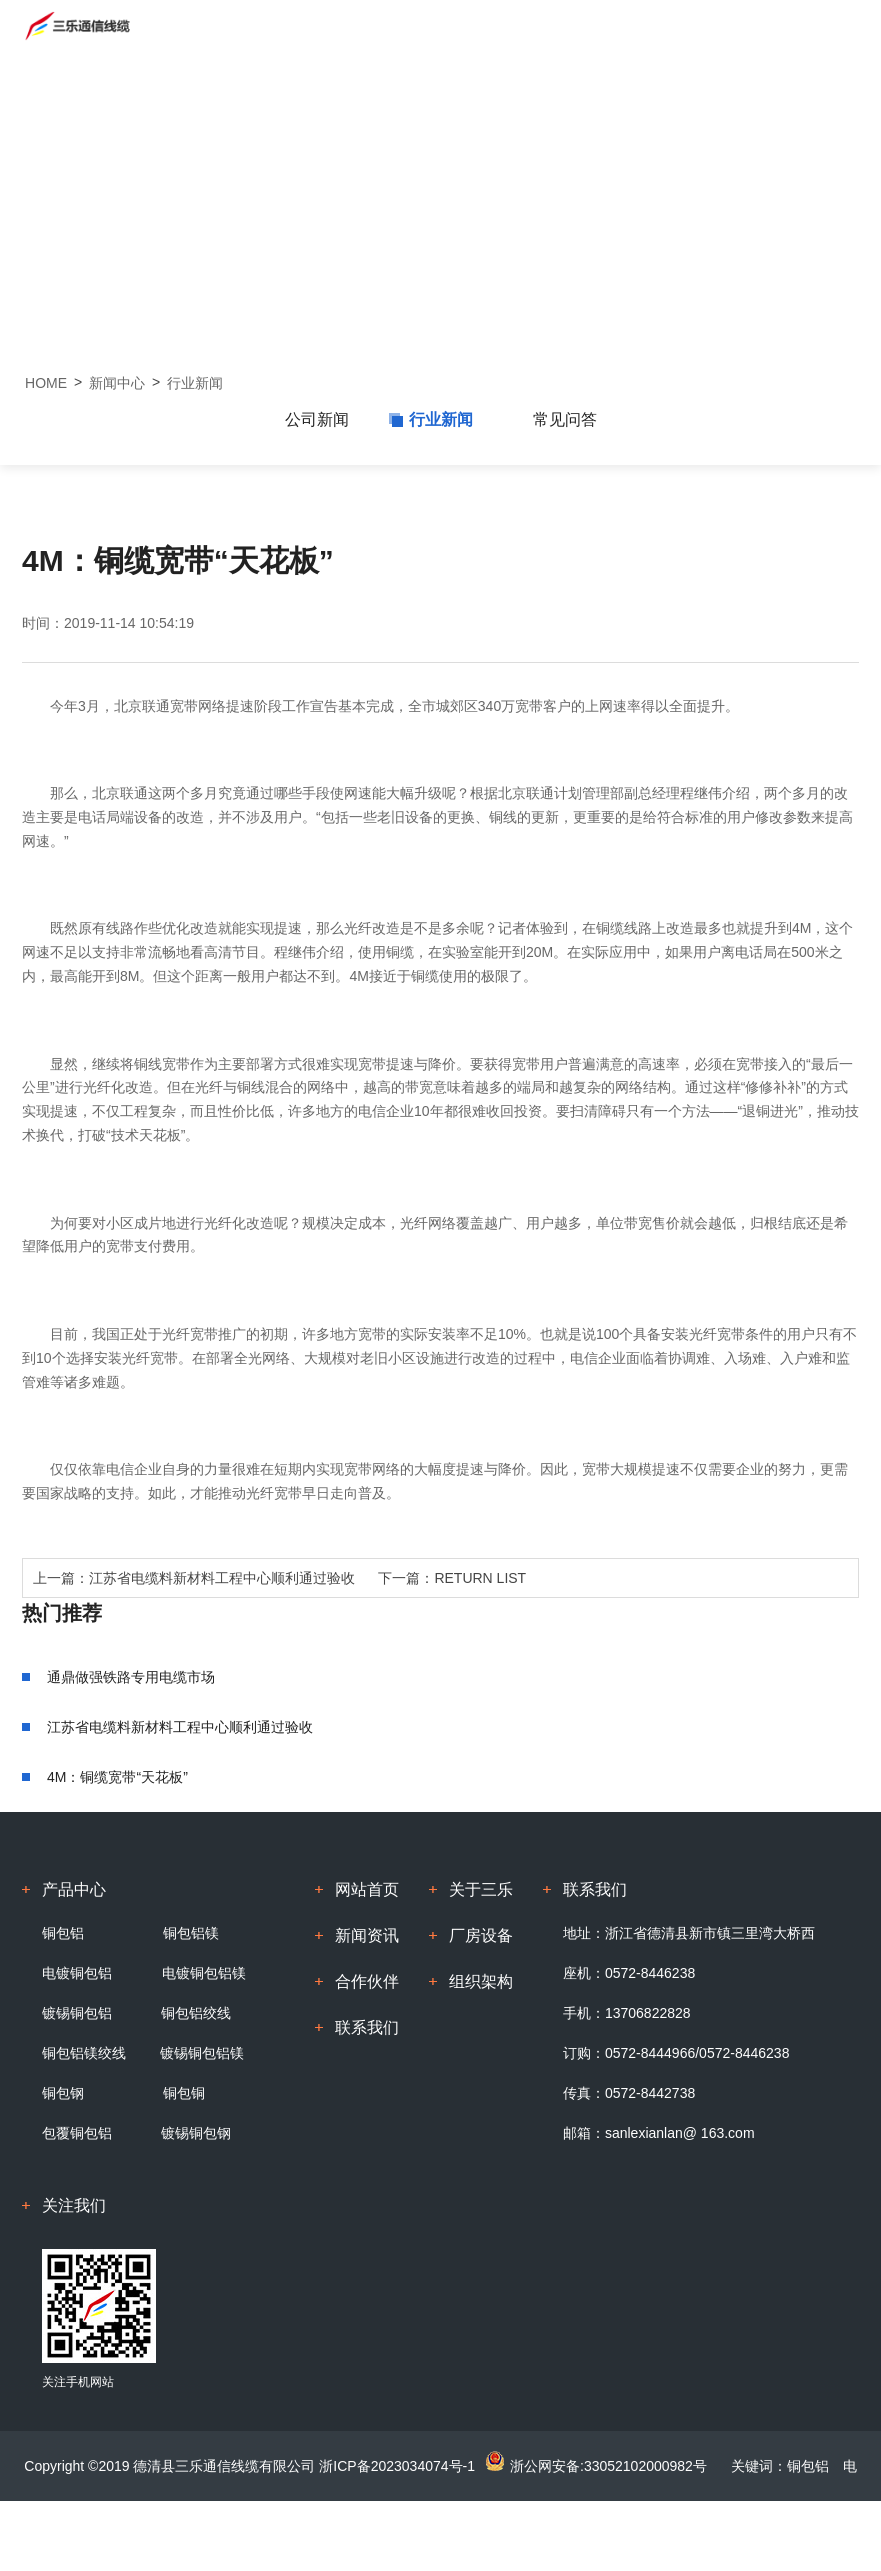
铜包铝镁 (189, 1933)
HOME (46, 383)
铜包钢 (63, 2093)
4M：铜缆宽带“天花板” (117, 1777)
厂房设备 (481, 1935)
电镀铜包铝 (77, 1973)
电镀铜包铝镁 (204, 1973)
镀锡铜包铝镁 (202, 2053)
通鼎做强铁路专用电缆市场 (131, 1677)
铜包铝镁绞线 (84, 2053)
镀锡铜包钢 (196, 2133)
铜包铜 (184, 2093)
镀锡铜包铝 (77, 2013)
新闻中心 (117, 383)
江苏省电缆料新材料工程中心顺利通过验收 (222, 1578)
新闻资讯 (367, 1935)
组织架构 (481, 1981)
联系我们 (367, 2027)
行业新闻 (195, 383)
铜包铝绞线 (196, 2013)
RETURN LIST (480, 1578)
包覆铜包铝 (79, 2133)
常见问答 (565, 419)
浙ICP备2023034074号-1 (397, 2466)
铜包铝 (63, 1933)
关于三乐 (481, 1889)
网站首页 (367, 1889)
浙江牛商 (615, 2536)
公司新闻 (317, 419)
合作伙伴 (367, 1981)
